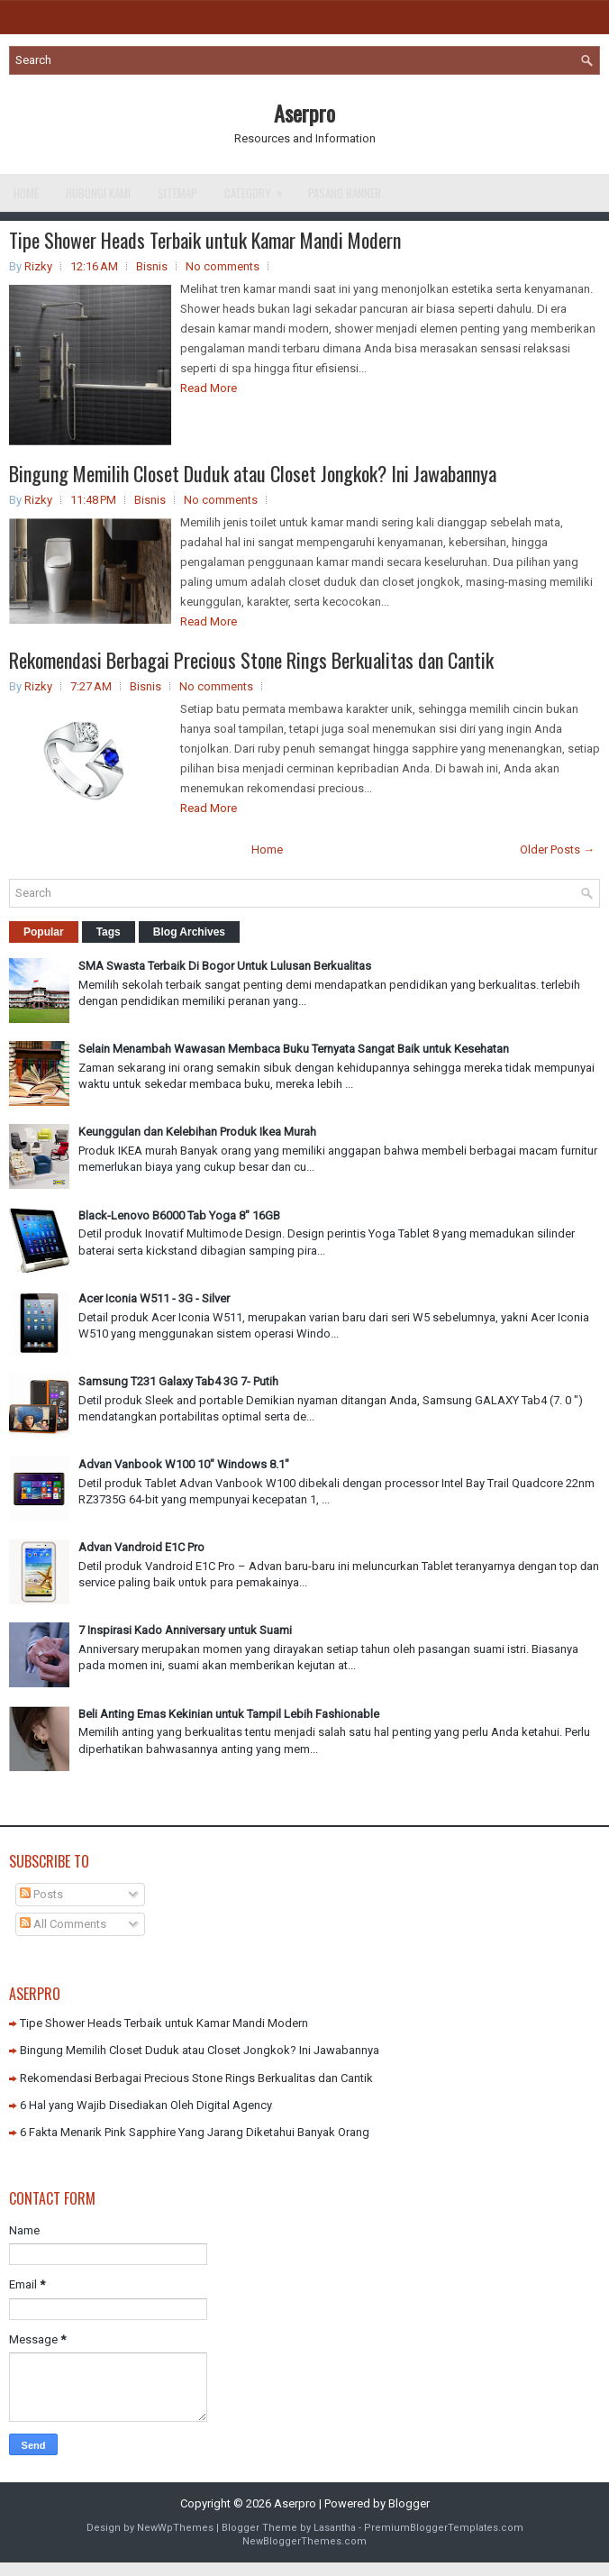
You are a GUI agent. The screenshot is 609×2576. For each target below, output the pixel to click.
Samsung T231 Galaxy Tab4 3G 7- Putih (178, 1381)
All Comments (63, 1924)
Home (26, 193)
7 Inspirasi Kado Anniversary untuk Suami (185, 1630)
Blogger (409, 2503)
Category (259, 188)
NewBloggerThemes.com (304, 2541)
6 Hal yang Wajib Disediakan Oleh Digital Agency (146, 2105)
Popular (43, 932)
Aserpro (304, 112)
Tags (108, 932)
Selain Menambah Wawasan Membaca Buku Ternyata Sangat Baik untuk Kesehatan (293, 1048)
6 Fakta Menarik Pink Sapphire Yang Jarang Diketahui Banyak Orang (194, 2132)
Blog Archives (189, 932)
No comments (222, 266)
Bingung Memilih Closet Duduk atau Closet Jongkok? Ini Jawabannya (252, 473)
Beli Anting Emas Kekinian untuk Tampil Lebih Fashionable (228, 1714)
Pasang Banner (344, 193)
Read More (208, 388)
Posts (41, 1894)
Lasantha (335, 2528)
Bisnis (152, 266)
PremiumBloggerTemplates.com (443, 2528)
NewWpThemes (175, 2528)
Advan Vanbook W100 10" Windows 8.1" (183, 1464)
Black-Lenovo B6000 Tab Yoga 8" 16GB (179, 1215)
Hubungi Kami (98, 193)
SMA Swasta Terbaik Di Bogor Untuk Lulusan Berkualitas (224, 966)
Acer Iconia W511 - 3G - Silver (154, 1298)
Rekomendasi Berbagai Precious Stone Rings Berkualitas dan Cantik (251, 660)
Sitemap (177, 193)
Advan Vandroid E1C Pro (141, 1547)
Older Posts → (557, 849)
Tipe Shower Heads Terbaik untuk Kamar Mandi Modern (205, 240)
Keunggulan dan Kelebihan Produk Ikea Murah (197, 1131)
